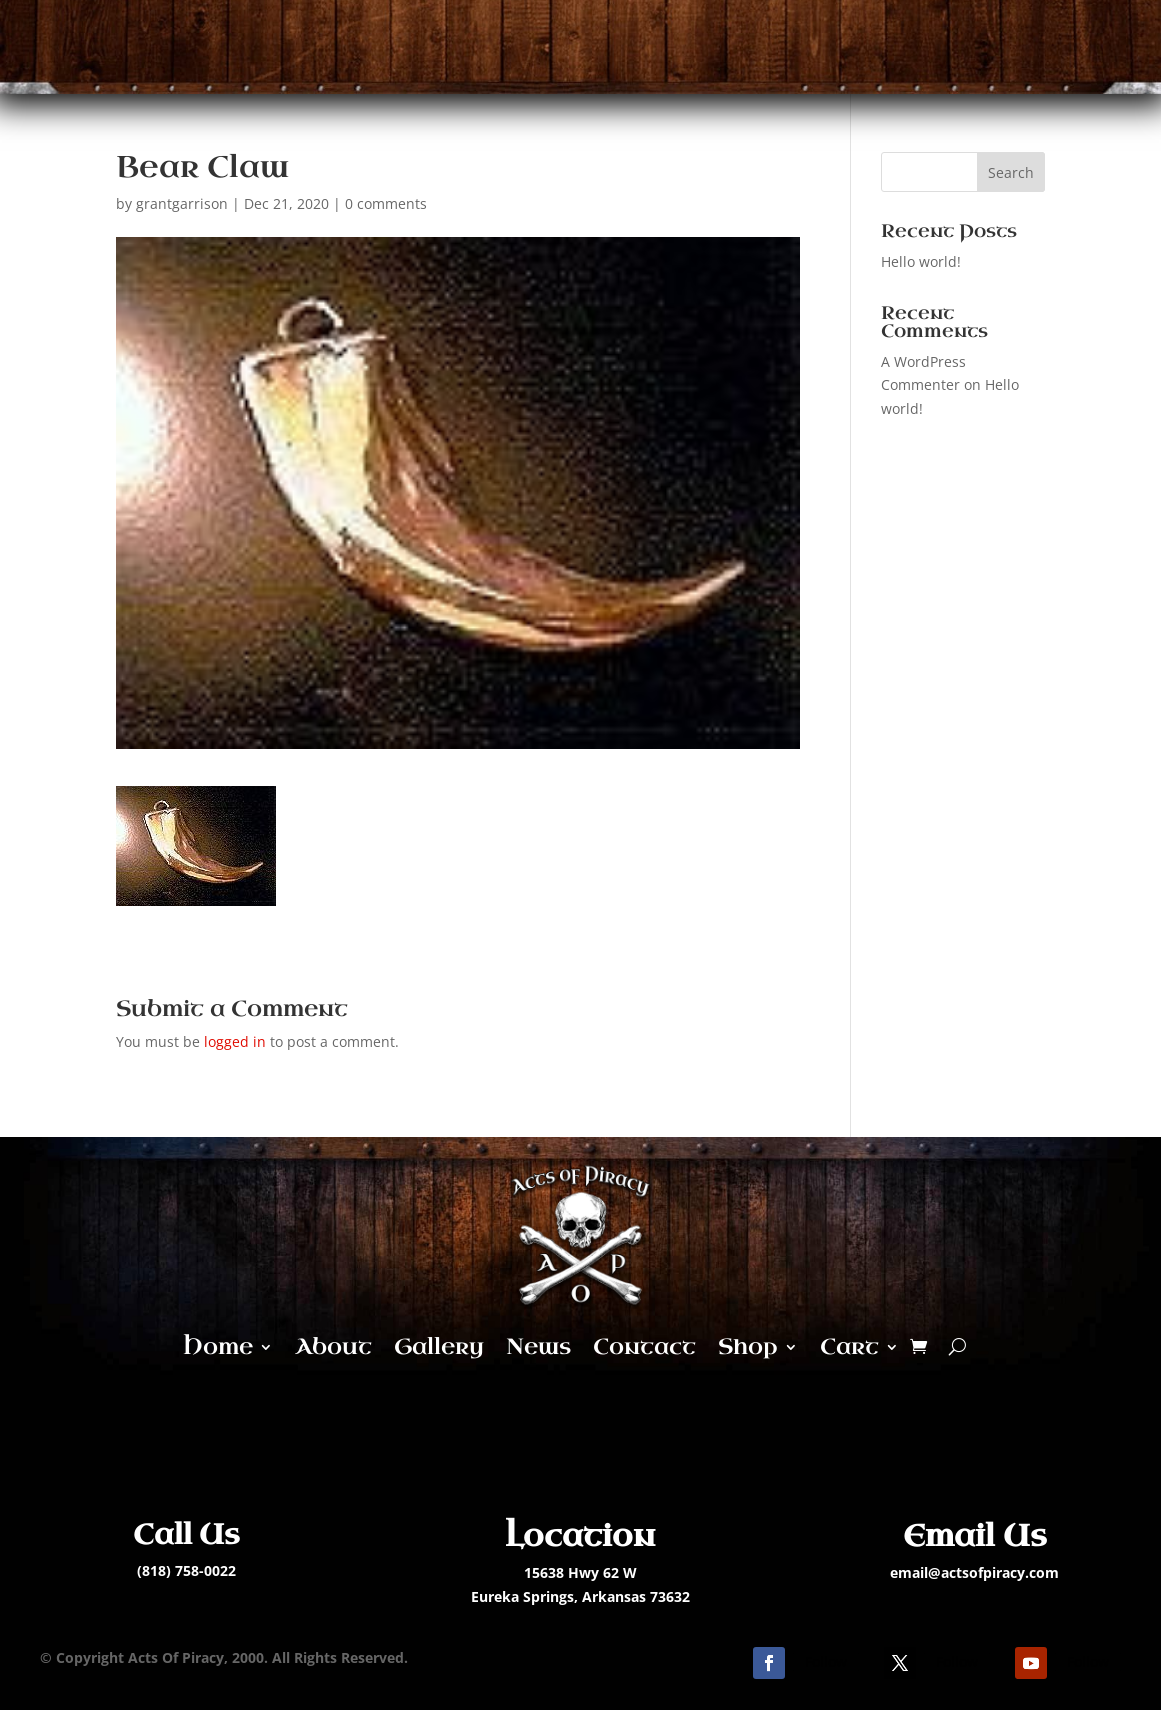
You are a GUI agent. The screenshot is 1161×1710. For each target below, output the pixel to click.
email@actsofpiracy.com (974, 1572)
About (333, 1346)
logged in (235, 1041)
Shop (748, 1346)
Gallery (439, 1346)
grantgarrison (182, 203)
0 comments (386, 203)
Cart (849, 1346)
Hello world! (921, 261)
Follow (826, 1661)
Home (218, 1346)
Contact (644, 1346)
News (538, 1346)
